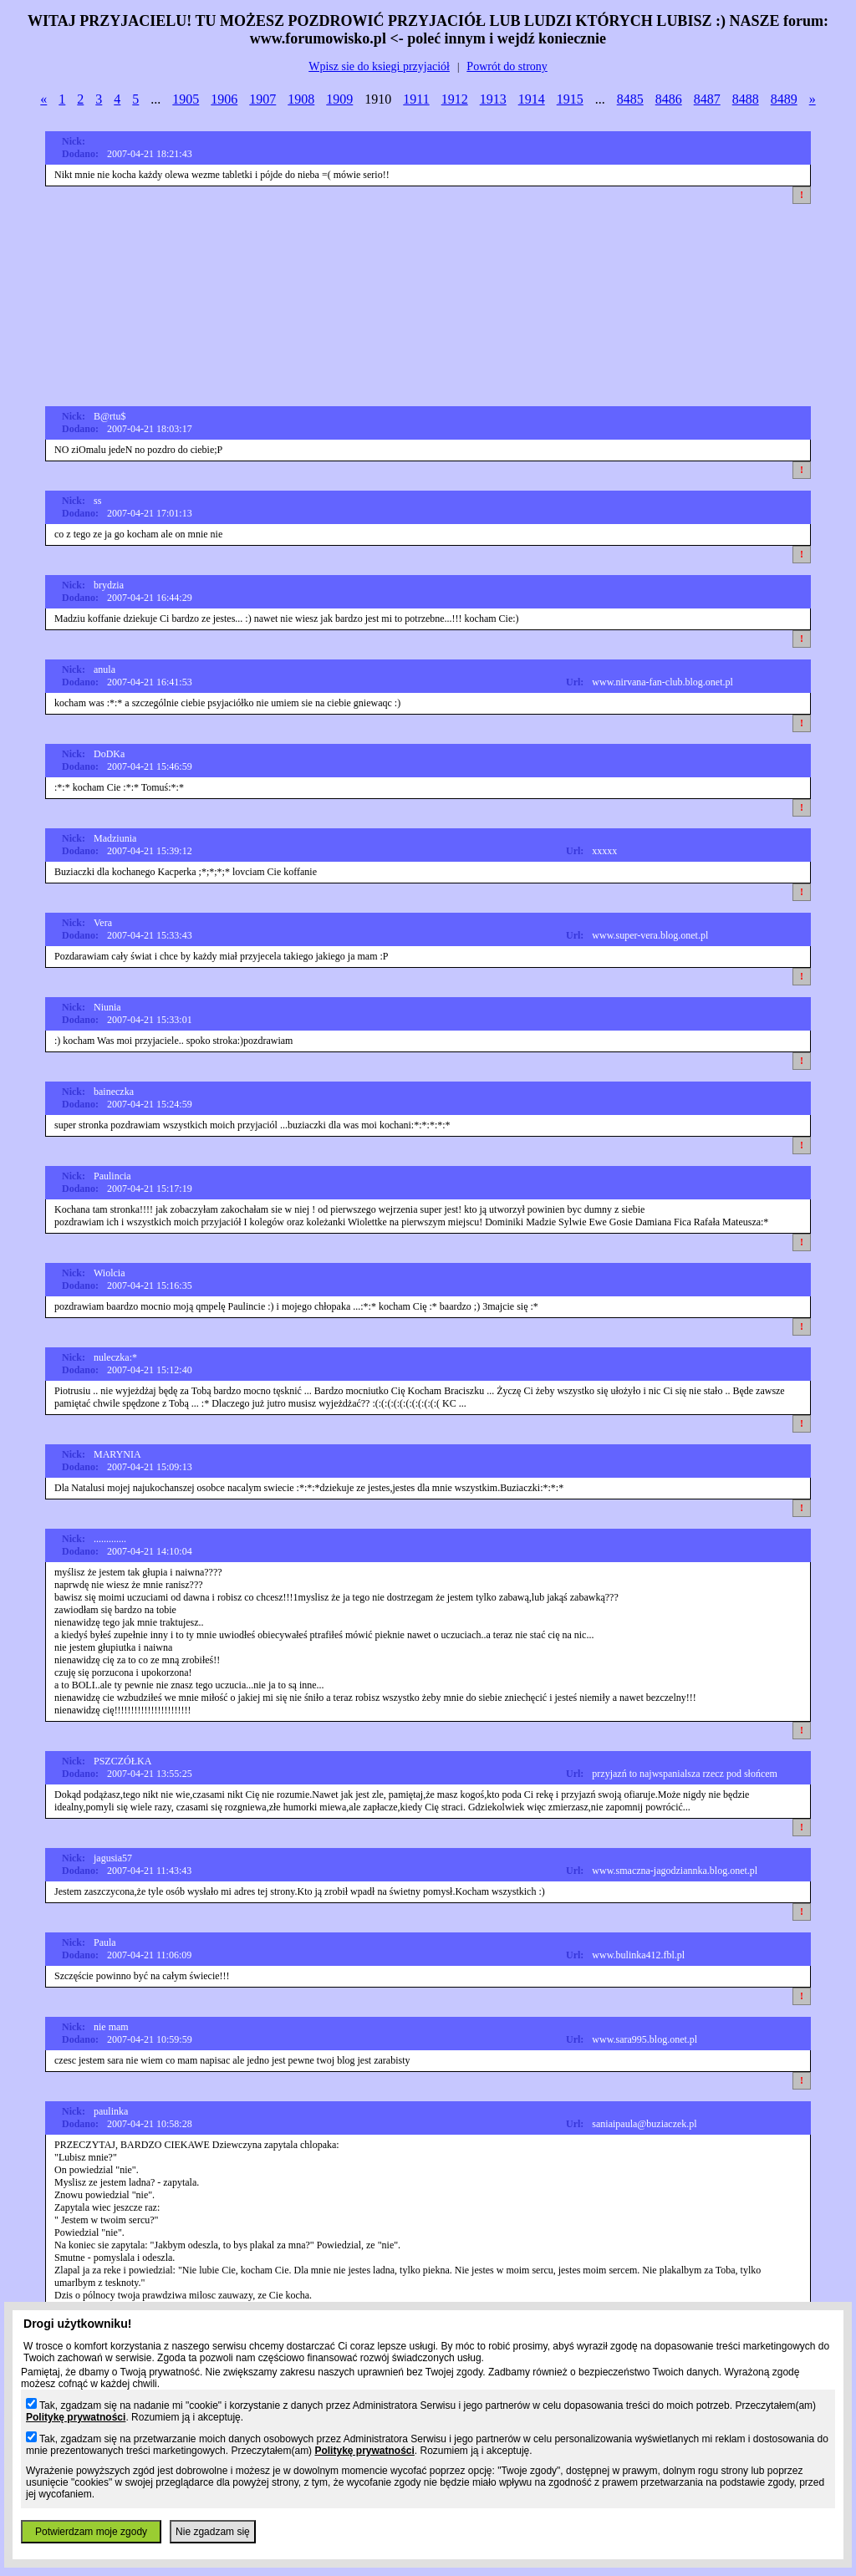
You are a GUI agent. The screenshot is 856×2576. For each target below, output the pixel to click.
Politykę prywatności (75, 2417)
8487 (707, 99)
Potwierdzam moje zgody (91, 2532)
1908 (301, 99)
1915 (570, 99)
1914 (531, 99)
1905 (185, 99)
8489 (784, 99)
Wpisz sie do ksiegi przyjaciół (379, 66)
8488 (745, 99)
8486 (668, 99)
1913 (493, 99)
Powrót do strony (506, 66)
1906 (224, 99)
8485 (630, 99)
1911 (416, 99)
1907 (262, 99)
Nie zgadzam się (213, 2532)
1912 (454, 99)
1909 (339, 99)
